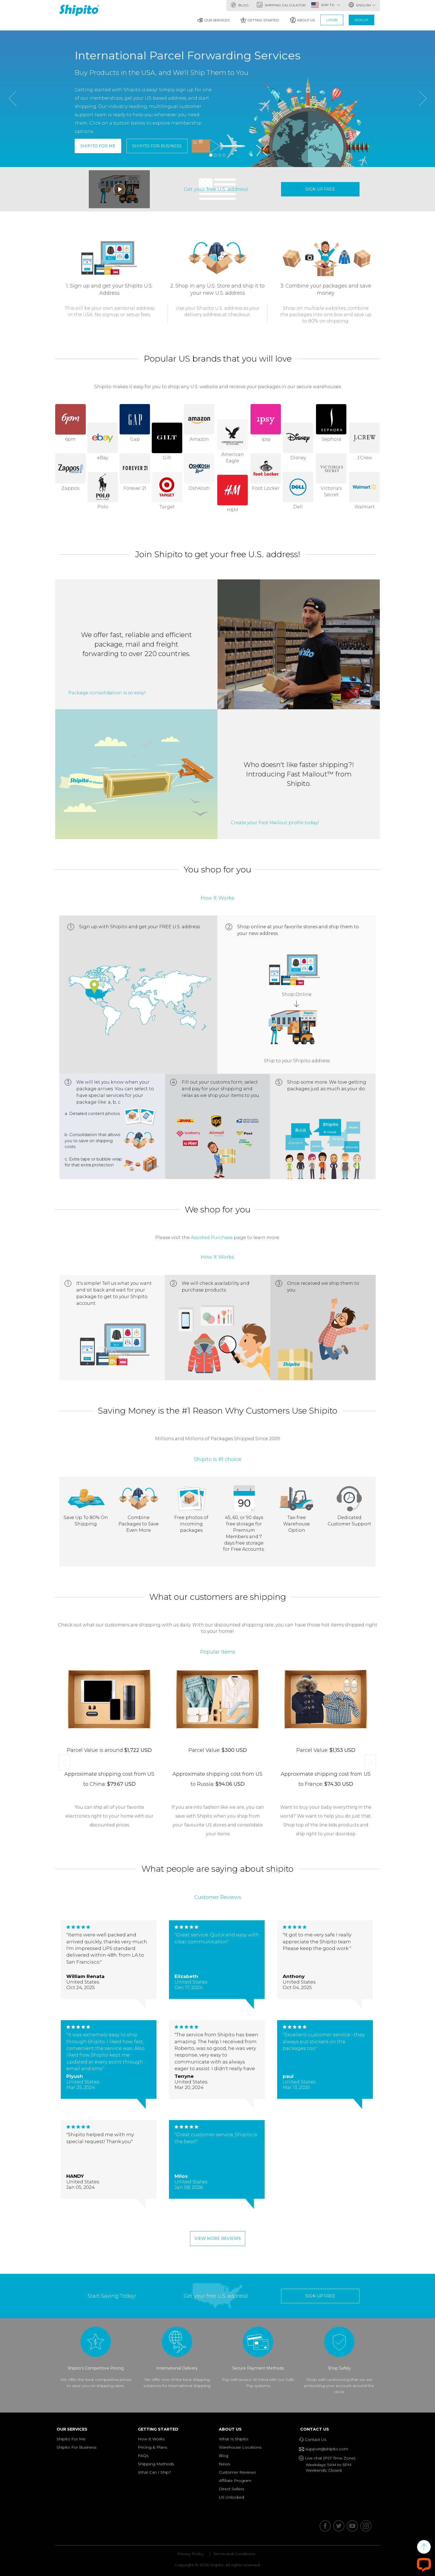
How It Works (151, 2438)
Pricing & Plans (152, 2447)
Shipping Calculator (281, 5)
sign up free (320, 189)
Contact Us (316, 2429)
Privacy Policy (190, 2553)
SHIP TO (330, 5)
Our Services (213, 20)
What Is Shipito (233, 2438)
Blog (240, 5)
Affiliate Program (235, 2480)
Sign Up (361, 20)
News (224, 2463)
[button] (12, 128)
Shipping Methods (156, 2463)
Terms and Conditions (234, 2553)
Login (331, 20)
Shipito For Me (97, 145)
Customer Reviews (237, 2472)
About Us (302, 20)
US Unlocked (231, 2497)
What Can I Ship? (154, 2472)
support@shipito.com (325, 2449)
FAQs (143, 2455)
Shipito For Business (157, 145)
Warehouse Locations (240, 2447)
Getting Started (260, 20)
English (362, 5)
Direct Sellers (231, 2488)
